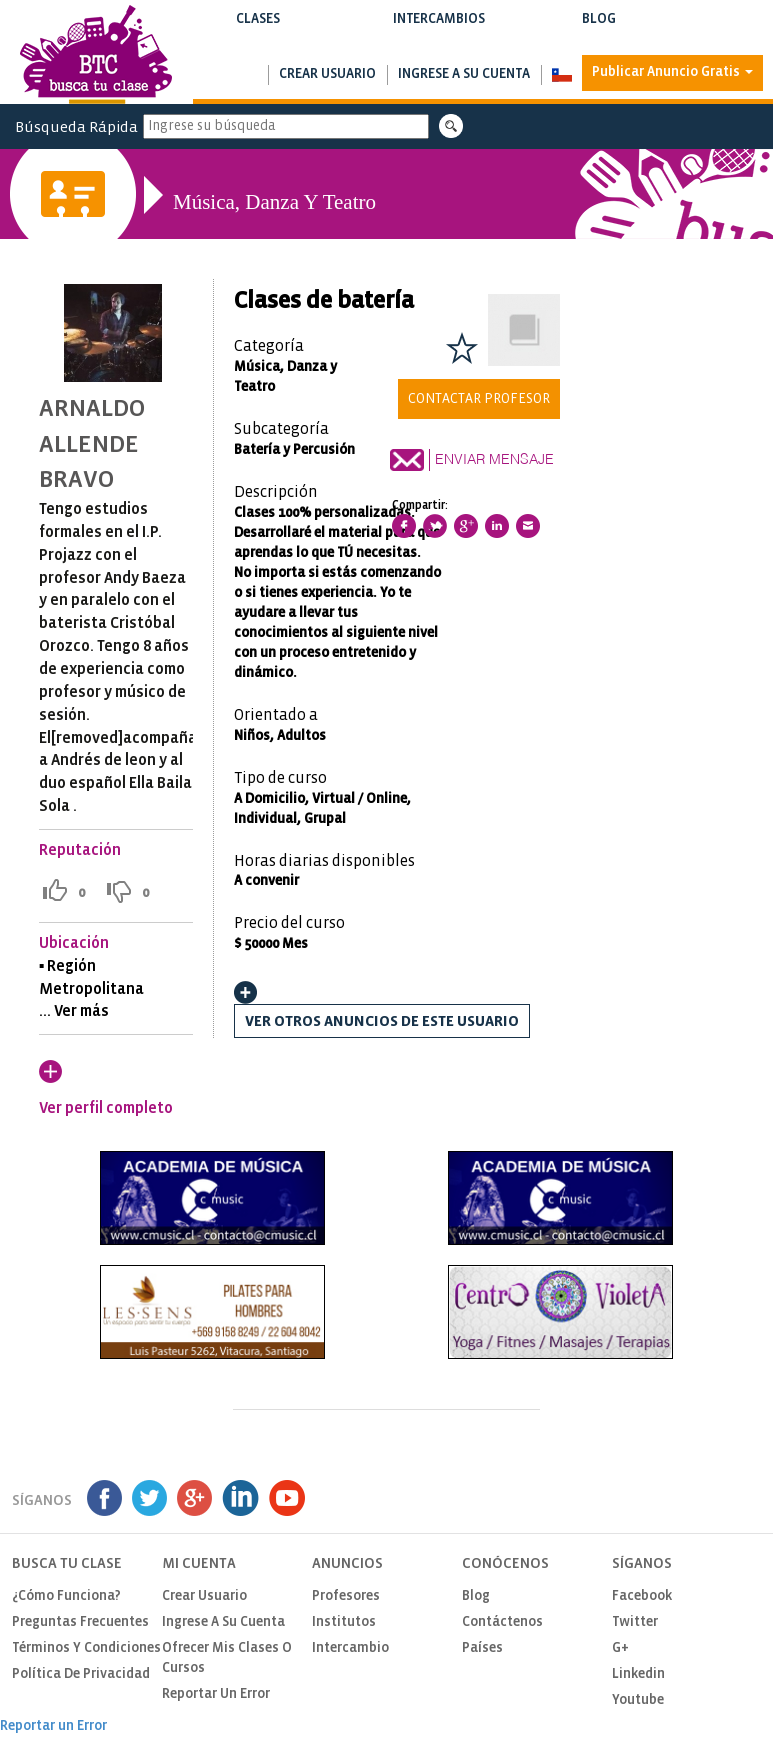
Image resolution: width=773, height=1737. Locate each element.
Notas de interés (598, 39)
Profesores (346, 1596)
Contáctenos (502, 1622)
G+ (620, 1648)
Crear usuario (327, 74)
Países (482, 1648)
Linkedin (638, 1674)
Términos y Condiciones (86, 1648)
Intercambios (439, 31)
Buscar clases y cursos (258, 39)
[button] (561, 75)
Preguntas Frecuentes (80, 1622)
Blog (598, 31)
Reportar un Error (216, 1694)
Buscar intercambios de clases (439, 39)
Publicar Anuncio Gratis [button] (672, 72)
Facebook (642, 1596)
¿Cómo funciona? (66, 1596)
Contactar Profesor (479, 399)
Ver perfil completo (106, 1108)
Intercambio (350, 1648)
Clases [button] (258, 31)
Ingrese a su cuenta (464, 74)
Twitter (635, 1622)
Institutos (344, 1622)
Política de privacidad (81, 1674)
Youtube (638, 1700)
